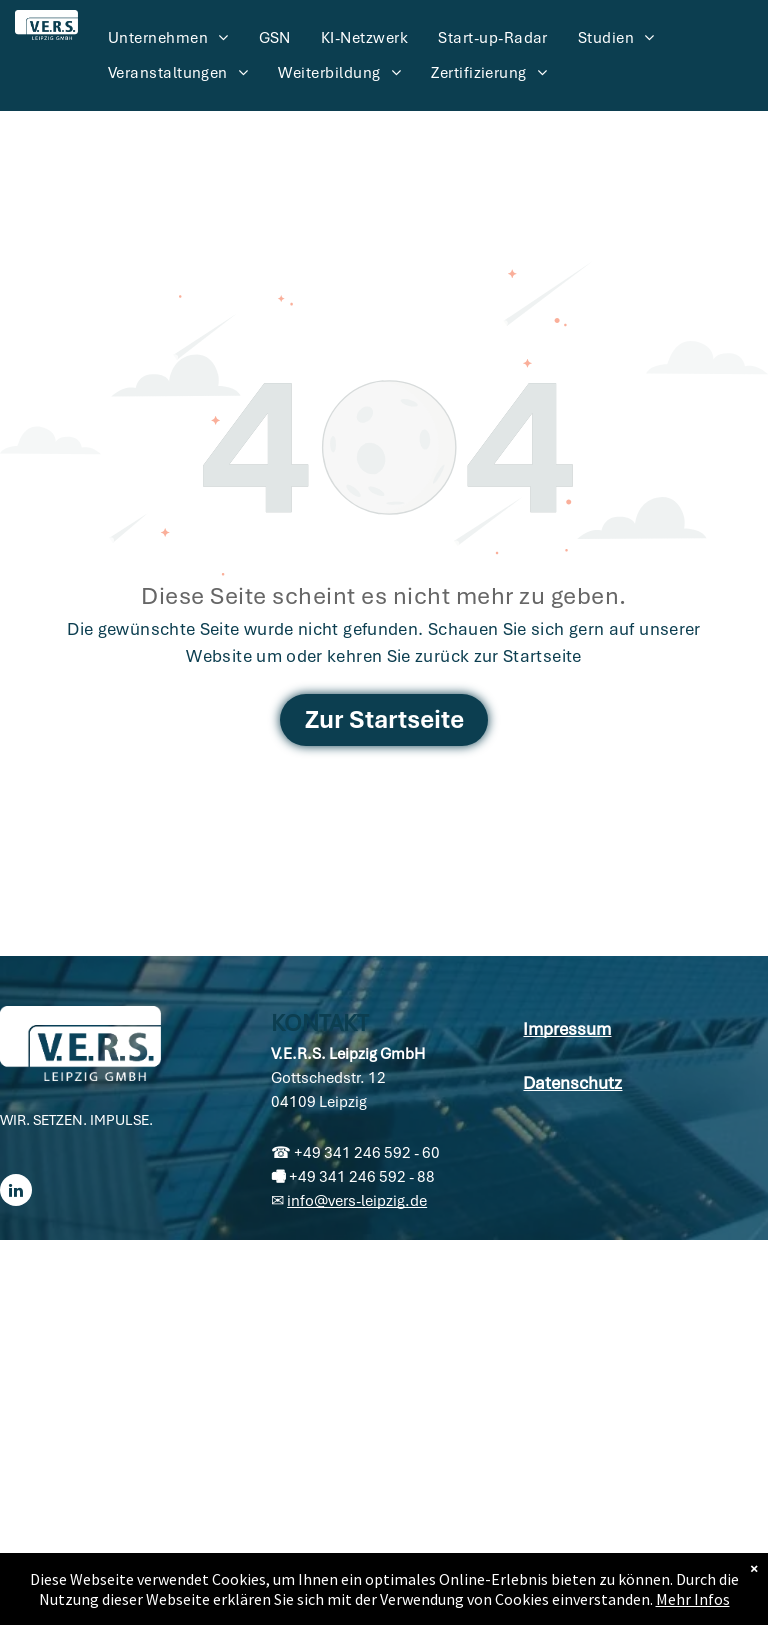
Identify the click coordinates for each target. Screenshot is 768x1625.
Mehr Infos (693, 1599)
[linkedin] (16, 1192)
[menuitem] (168, 38)
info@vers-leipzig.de (357, 1201)
